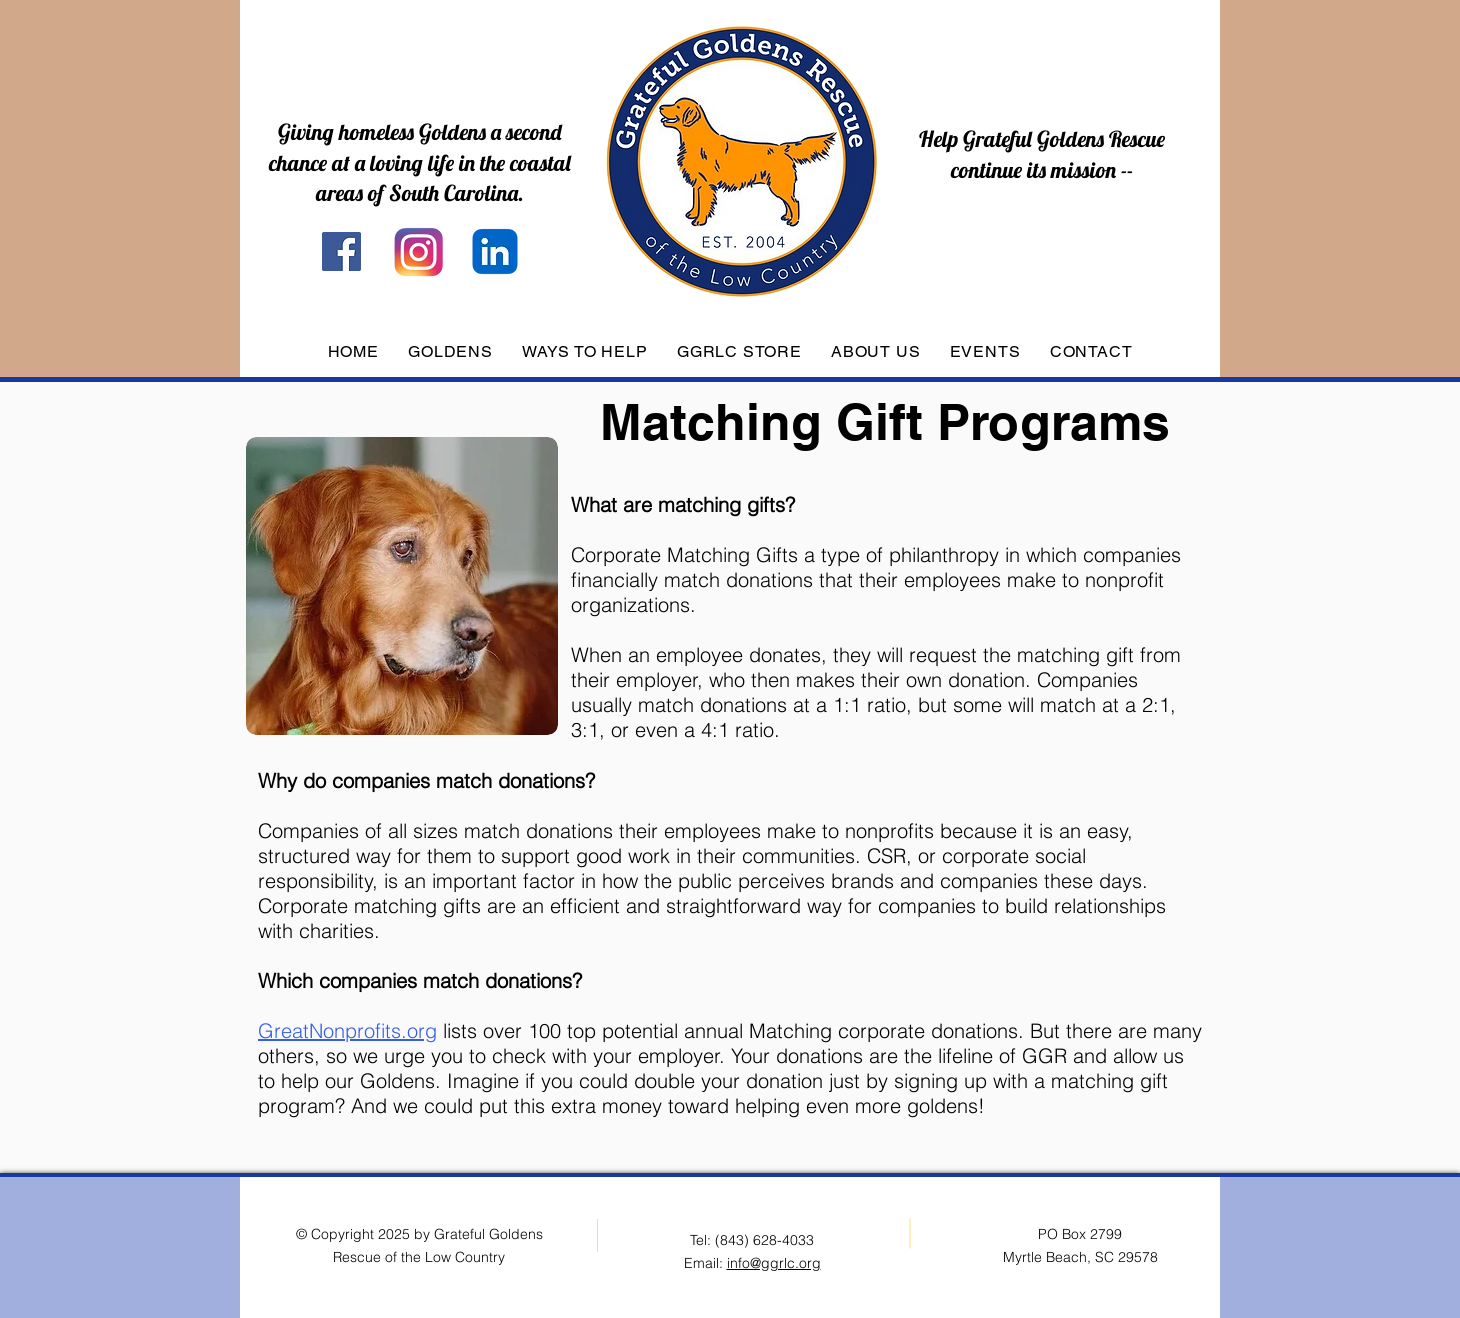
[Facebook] (341, 251)
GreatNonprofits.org (347, 1030)
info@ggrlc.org (774, 1263)
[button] (450, 351)
